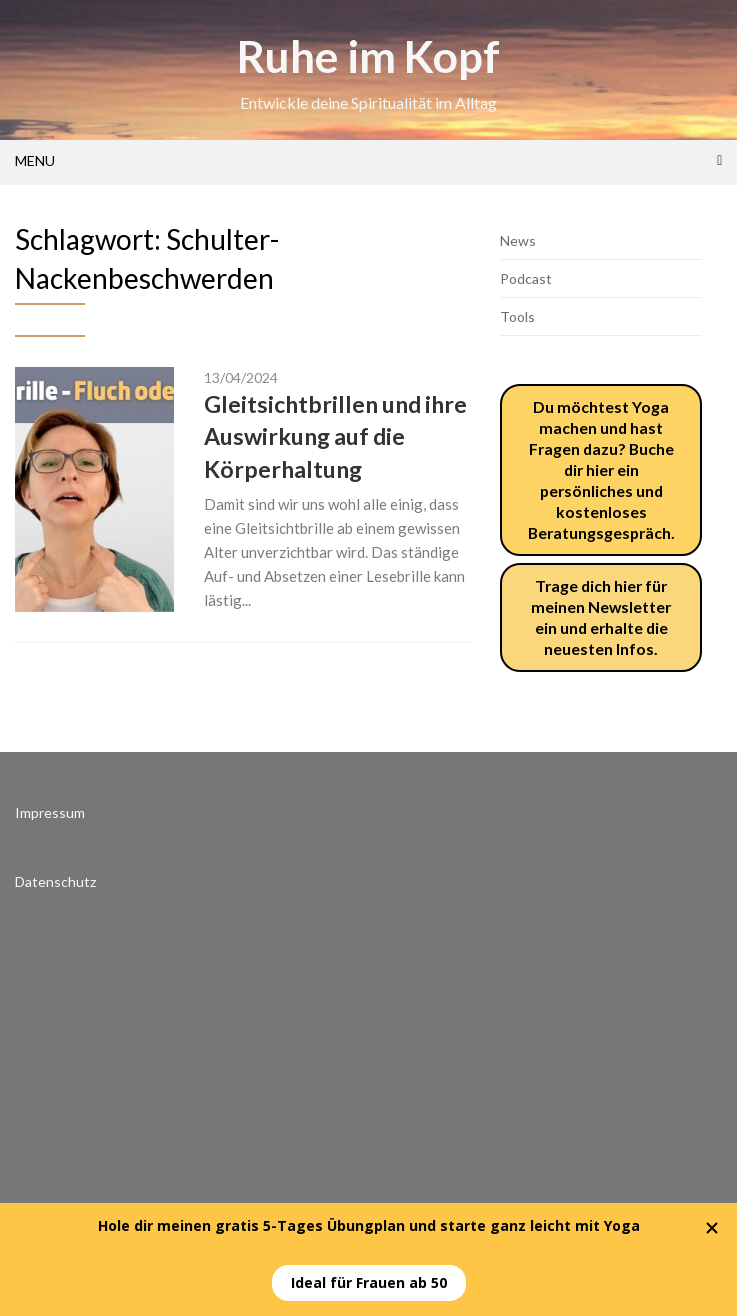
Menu (35, 160)
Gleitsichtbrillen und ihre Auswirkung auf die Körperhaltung (335, 436)
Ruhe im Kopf (368, 56)
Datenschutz (55, 881)
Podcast (526, 278)
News (518, 240)
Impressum (50, 812)
